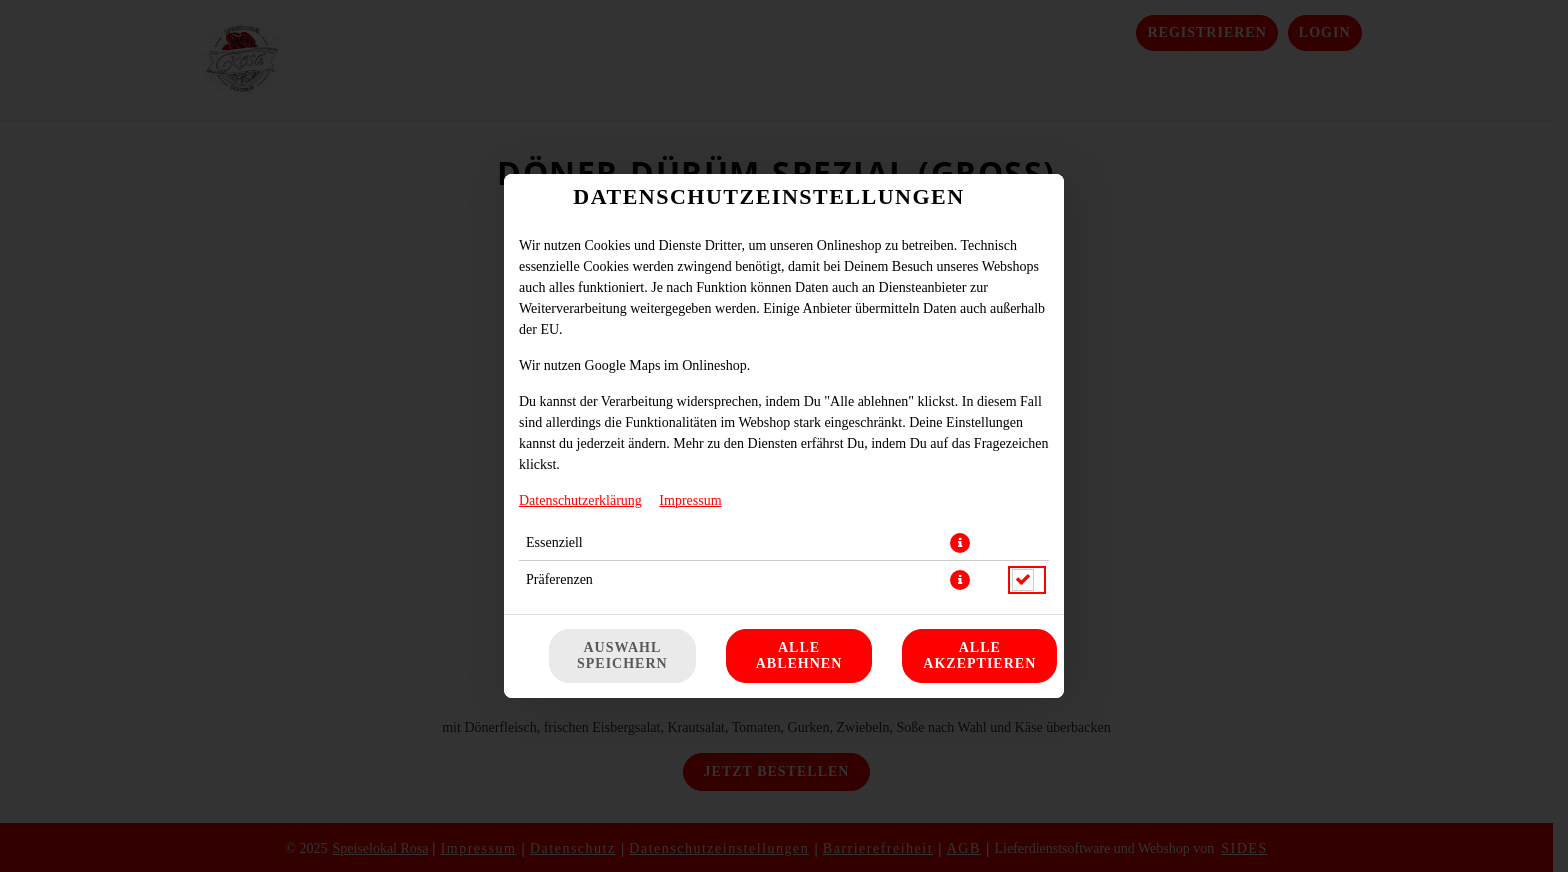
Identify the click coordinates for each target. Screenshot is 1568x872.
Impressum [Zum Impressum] (690, 500)
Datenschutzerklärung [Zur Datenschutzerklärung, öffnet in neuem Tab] (580, 500)
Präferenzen (559, 579)
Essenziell (554, 542)
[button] (960, 543)
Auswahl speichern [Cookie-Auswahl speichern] (622, 655)
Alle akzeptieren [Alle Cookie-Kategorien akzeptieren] (979, 655)
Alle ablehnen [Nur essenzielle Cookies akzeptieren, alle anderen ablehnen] (799, 655)
